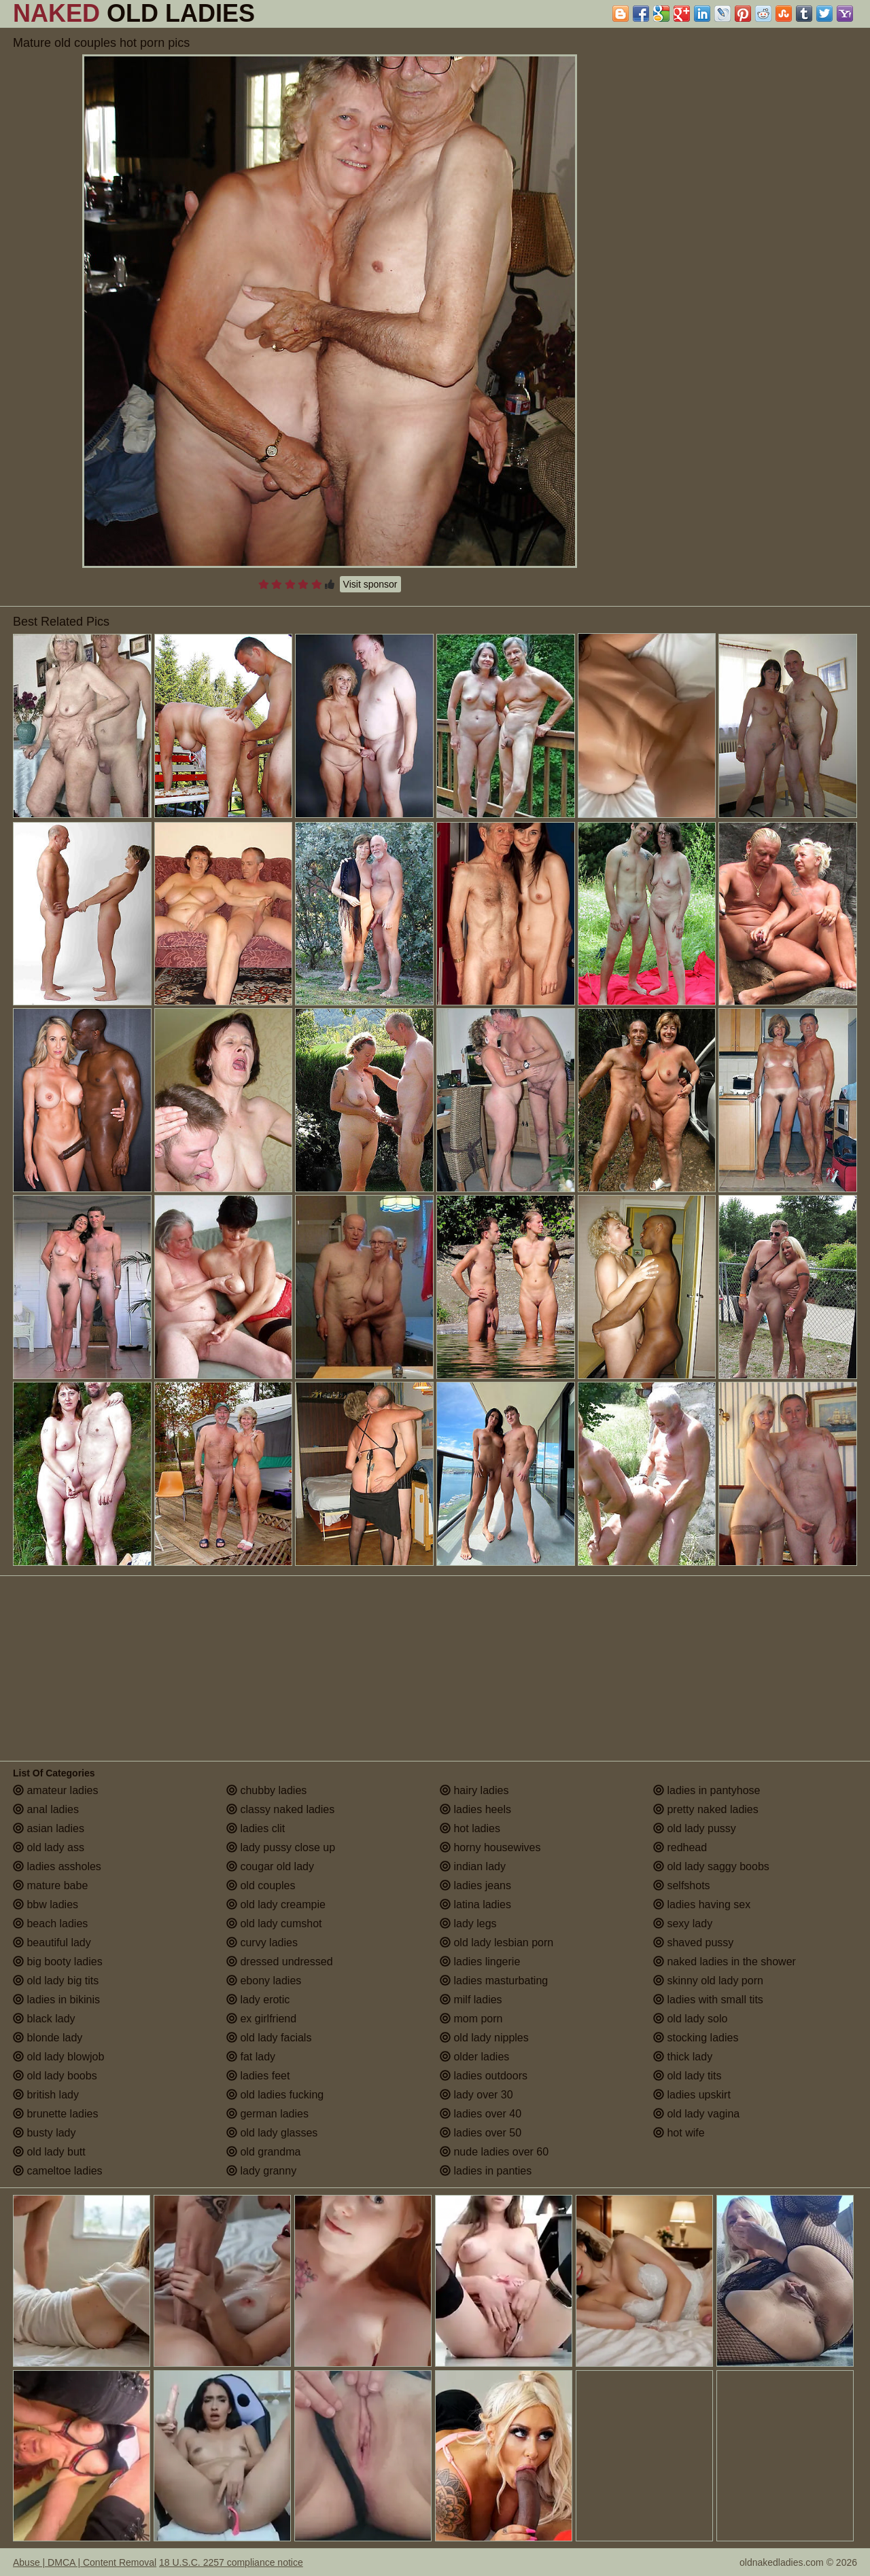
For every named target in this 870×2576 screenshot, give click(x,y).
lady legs (468, 1923)
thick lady (682, 2056)
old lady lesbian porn (496, 1942)
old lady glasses (271, 2133)
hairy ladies (474, 1790)
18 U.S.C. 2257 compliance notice (231, 2562)
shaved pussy (693, 1942)
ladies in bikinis (56, 1999)
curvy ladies (262, 1942)
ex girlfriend (261, 2018)
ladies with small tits (708, 1999)
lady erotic (258, 1999)
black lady (44, 2018)
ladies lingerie (480, 1961)
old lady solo (690, 2018)
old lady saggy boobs (711, 1866)
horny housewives (490, 1847)
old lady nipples (484, 2037)
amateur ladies (55, 1790)
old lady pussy (694, 1828)
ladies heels (475, 1809)
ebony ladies (263, 1980)
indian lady (473, 1866)
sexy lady (682, 1923)
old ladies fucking (275, 2094)
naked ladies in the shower (724, 1961)
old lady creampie (276, 1904)
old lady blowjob (58, 2056)
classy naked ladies (280, 1809)
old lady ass (48, 1847)
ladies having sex (701, 1904)
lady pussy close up (280, 1847)
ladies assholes (57, 1866)
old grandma (263, 2152)
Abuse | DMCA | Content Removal (84, 2562)
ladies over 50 (480, 2133)
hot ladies (470, 1828)
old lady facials (268, 2037)
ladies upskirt (692, 2094)
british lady (46, 2094)
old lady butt (49, 2152)
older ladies (474, 2056)
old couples (260, 1885)
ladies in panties (486, 2171)
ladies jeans (475, 1885)
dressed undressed (279, 1961)
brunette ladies (55, 2113)
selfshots (681, 1885)
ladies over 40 (480, 2113)
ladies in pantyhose (706, 1790)
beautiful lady (52, 1942)
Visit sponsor (370, 584)
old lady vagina (696, 2113)
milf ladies (471, 1999)
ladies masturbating (494, 1980)
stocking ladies (695, 2037)
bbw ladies (45, 1904)
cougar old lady (270, 1866)
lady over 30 (476, 2094)
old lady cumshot (274, 1923)
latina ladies (475, 1904)
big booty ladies (58, 1961)
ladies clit (255, 1828)
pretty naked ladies (706, 1809)
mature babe (50, 1885)
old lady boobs (55, 2075)
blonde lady (47, 2037)
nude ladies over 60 (494, 2152)
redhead (680, 1847)
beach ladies (50, 1923)
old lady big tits (56, 1980)
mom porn (471, 2018)
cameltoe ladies (58, 2171)
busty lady (44, 2133)
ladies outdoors (483, 2075)
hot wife (679, 2133)
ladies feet (258, 2075)
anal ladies (46, 1809)
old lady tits (687, 2075)
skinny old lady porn (708, 1980)
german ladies (267, 2113)
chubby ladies (266, 1790)
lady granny (261, 2171)
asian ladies (48, 1828)
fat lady (250, 2056)
